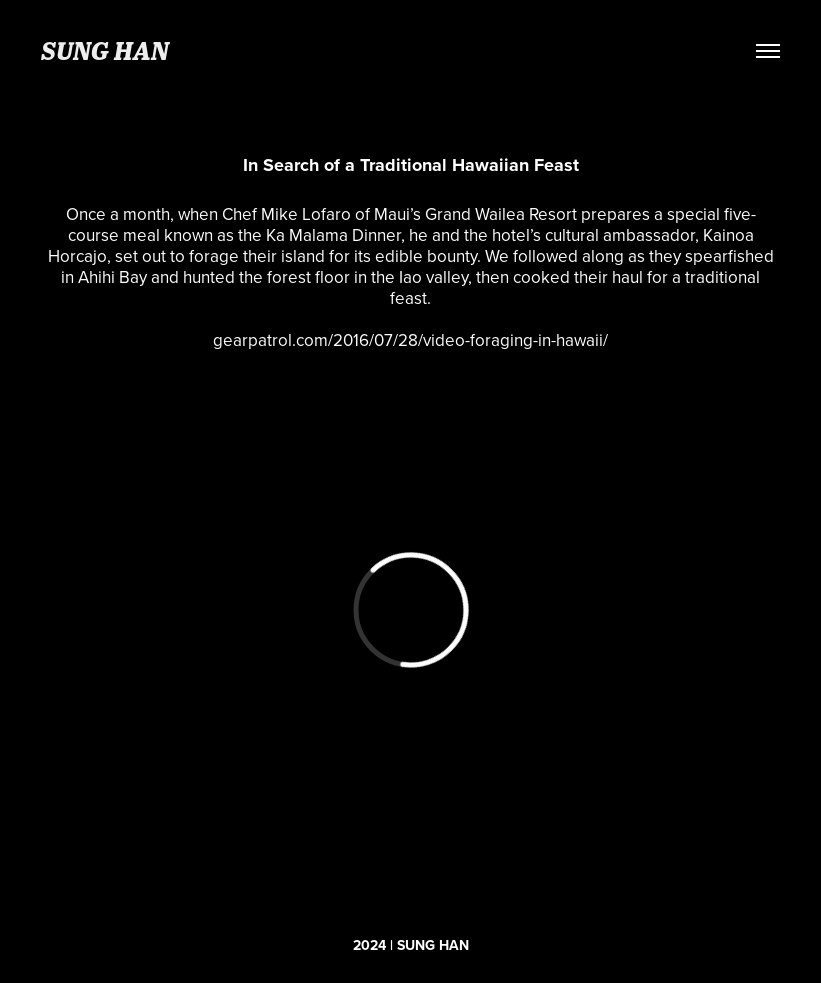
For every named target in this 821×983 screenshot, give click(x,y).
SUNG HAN (105, 50)
